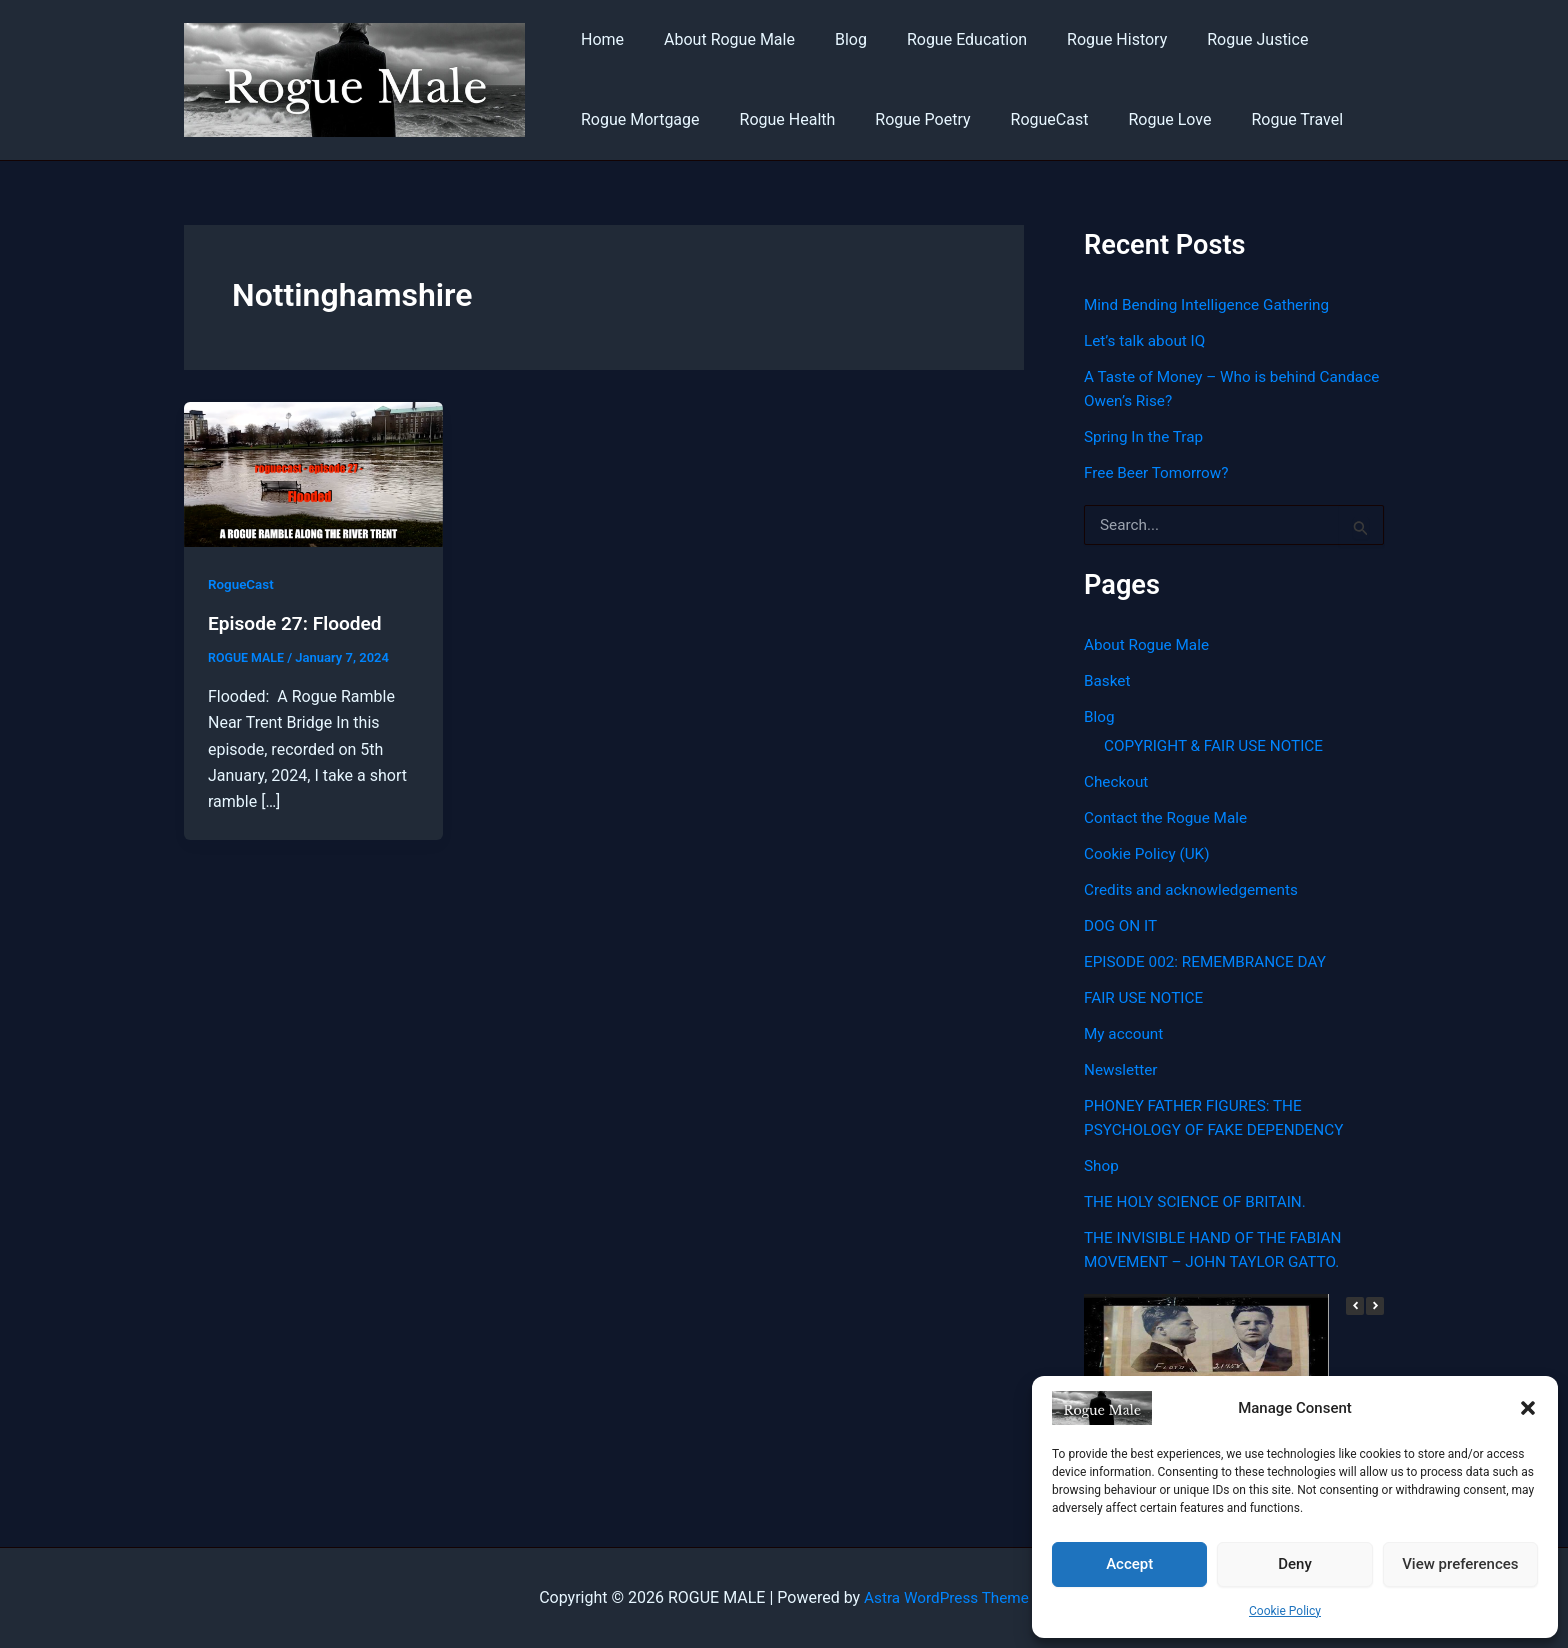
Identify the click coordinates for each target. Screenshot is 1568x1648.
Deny (1295, 1564)
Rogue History (1081, 39)
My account (1125, 1033)
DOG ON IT (1122, 925)
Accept (1129, 1564)
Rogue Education (939, 39)
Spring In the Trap (1146, 436)
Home (598, 39)
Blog (831, 39)
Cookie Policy (1285, 1611)
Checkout (1117, 781)
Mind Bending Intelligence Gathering (1212, 304)
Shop (1102, 1165)
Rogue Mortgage (636, 119)
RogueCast (1022, 119)
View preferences (1460, 1564)
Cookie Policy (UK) (1149, 853)
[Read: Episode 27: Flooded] (313, 473)
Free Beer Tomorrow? (1159, 472)
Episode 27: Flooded (299, 623)
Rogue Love (1133, 119)
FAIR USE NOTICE (1146, 997)
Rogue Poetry (902, 119)
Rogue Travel (1253, 119)
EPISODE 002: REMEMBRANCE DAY (1210, 961)
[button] (1528, 1408)
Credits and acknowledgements (1196, 889)
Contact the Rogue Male (1169, 817)
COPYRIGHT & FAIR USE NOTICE (1218, 745)
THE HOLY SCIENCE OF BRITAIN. (1200, 1201)
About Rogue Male (717, 39)
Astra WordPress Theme (946, 1597)
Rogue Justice (1213, 39)
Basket (1108, 680)
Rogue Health (776, 119)
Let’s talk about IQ (1147, 340)
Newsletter (1122, 1069)
